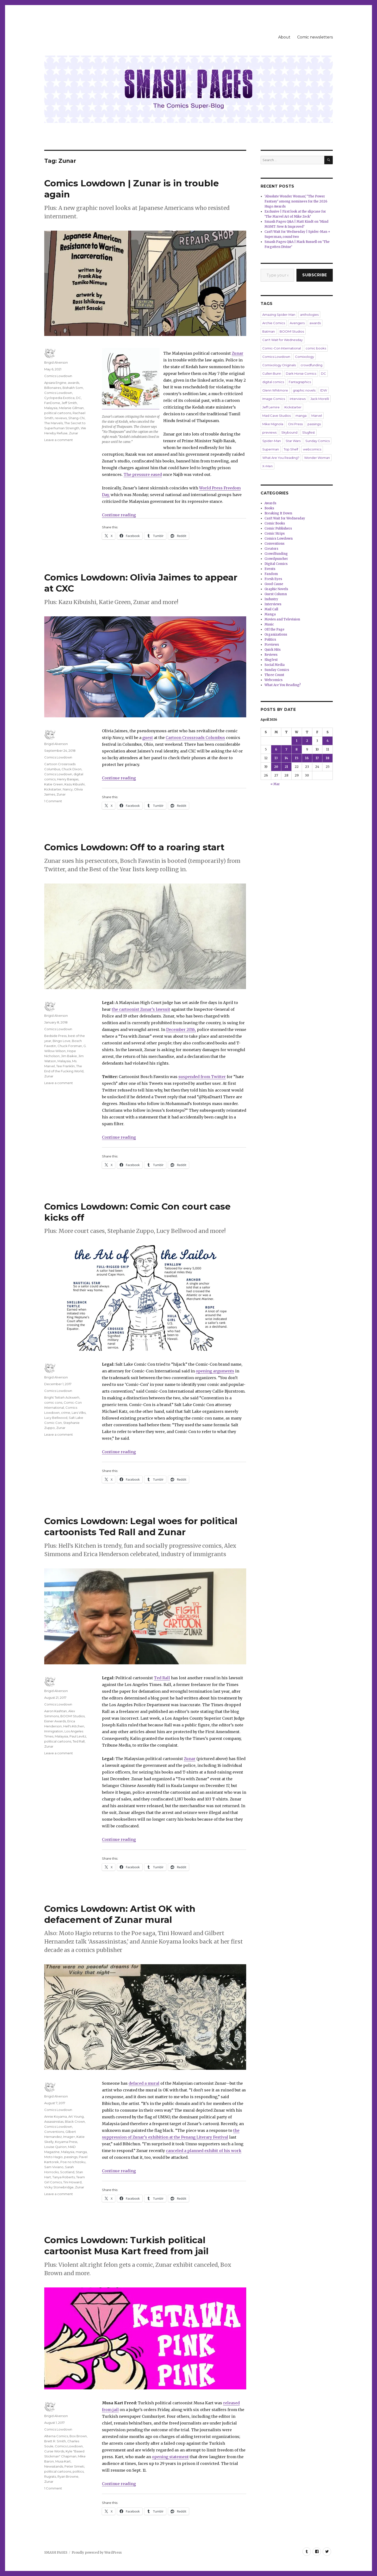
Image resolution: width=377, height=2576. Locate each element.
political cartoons (57, 413)
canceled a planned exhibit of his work (203, 2150)
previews (269, 432)
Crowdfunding (276, 554)
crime (65, 1412)
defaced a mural (144, 2083)
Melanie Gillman (71, 408)
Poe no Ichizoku (72, 2162)
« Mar (275, 784)
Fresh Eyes (273, 579)
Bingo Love (61, 1041)
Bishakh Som (73, 388)
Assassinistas (53, 2121)
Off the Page (274, 629)
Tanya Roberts (63, 2177)
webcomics (312, 449)
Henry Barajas (67, 779)
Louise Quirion (55, 2147)
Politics (270, 640)
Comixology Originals (279, 365)
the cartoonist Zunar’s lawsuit (141, 1009)
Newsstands (53, 2466)
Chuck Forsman (69, 1046)
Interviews (272, 604)
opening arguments (215, 1371)
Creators (271, 549)
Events (269, 569)
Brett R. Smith (55, 2441)
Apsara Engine (55, 383)
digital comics (273, 382)
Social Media (274, 665)
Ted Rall (162, 1677)
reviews (61, 418)
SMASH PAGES (55, 2553)
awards (73, 383)
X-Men (267, 466)
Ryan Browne (67, 2476)
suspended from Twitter (202, 1076)
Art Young (76, 2116)
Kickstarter (52, 789)
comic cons (53, 1402)
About (284, 37)
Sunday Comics (317, 441)
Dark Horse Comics (301, 373)
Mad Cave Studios (276, 415)
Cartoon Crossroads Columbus (195, 737)
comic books (316, 348)
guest (147, 737)
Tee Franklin (65, 1066)
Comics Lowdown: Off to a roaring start (134, 847)
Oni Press (295, 424)
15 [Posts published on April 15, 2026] (296, 758)
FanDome (52, 403)
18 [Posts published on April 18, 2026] (327, 758)
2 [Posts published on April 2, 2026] (307, 741)
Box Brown (78, 2436)
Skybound (289, 432)
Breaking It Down (278, 513)
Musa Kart (63, 2461)
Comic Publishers (278, 528)
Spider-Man (271, 441)
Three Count (274, 675)
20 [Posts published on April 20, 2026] (276, 767)
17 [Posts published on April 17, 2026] (317, 758)
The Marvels (53, 423)
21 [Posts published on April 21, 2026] (286, 767)
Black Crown (75, 2121)
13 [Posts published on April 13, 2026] (276, 758)
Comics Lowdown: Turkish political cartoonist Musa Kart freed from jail (126, 2245)
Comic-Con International (281, 348)
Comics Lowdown (58, 376)
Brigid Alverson (56, 362)
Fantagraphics (300, 382)
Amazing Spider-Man (278, 314)
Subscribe (314, 275)
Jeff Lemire (271, 407)
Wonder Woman (317, 458)
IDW (323, 390)
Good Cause (273, 584)
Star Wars (293, 441)
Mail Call (271, 609)
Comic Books (274, 523)
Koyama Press (66, 2142)
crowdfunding (311, 365)
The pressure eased (143, 474)
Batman (268, 331)
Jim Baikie (69, 1056)
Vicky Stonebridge (59, 2187)
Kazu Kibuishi (74, 784)
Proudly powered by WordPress (97, 2553)
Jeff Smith (69, 403)
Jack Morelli (319, 399)
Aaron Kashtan (55, 1711)
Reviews (270, 655)
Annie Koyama (55, 2116)
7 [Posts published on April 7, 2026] (286, 749)
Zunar (237, 353)
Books (269, 508)
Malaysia (50, 408)
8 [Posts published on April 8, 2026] (296, 749)
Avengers (297, 323)
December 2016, (181, 1029)
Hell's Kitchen (73, 1726)
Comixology (304, 357)
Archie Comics (273, 323)
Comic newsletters (315, 37)
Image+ (69, 2137)
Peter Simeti (74, 2466)
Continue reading (119, 514)
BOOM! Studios (72, 1716)
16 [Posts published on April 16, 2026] (307, 758)
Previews (271, 645)
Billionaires (52, 388)
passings (70, 2157)
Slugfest (308, 432)
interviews (298, 399)
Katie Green (53, 784)
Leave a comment (58, 440)
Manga (270, 614)
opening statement (170, 2456)
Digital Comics (276, 564)
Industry (271, 599)
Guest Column (275, 594)
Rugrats (50, 2476)
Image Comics (273, 399)
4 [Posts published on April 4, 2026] (328, 741)
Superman (270, 449)
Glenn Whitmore (275, 390)
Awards (270, 503)
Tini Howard (72, 2182)
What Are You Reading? (280, 458)
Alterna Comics (56, 2436)
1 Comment (53, 801)
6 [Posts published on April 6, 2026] (276, 749)
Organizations (275, 634)
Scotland (67, 2172)
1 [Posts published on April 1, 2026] (296, 741)
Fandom (271, 574)
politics (78, 2471)
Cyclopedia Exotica (59, 398)
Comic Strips (274, 533)
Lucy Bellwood (55, 1418)
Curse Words (54, 2451)
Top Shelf (291, 449)
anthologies (309, 314)
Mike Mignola (272, 424)
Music (269, 624)
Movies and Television (282, 619)
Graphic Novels (276, 589)
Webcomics (273, 680)
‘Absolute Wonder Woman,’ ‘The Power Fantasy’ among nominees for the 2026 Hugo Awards (295, 201)
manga (81, 2152)
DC (78, 398)
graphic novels (304, 390)
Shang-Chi (76, 418)
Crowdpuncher (276, 559)
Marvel (316, 415)
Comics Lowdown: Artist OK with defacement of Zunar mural (119, 1914)
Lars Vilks (79, 1412)
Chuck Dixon (72, 769)
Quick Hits (272, 650)
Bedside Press (55, 1036)
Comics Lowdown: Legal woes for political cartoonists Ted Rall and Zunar (141, 1526)
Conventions (54, 2132)
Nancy (68, 789)
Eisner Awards (55, 1721)
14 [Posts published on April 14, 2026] (286, 758)
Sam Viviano (53, 2167)
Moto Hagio (53, 2157)
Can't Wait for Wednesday (282, 340)
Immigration (53, 1731)
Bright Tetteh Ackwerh (61, 1397)
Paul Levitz (77, 1736)
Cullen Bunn (271, 373)
